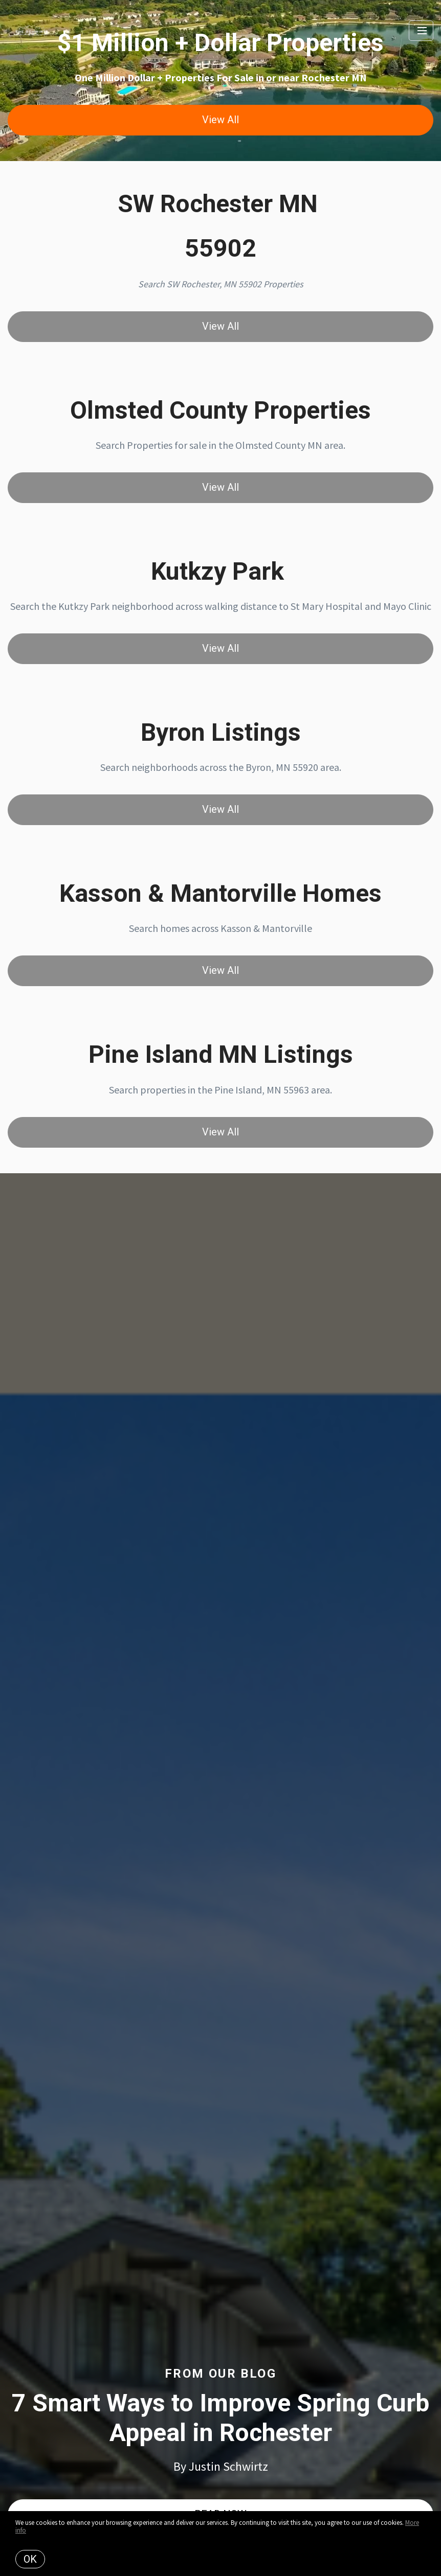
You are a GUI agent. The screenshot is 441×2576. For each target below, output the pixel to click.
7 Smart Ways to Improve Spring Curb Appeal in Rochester (220, 2417)
